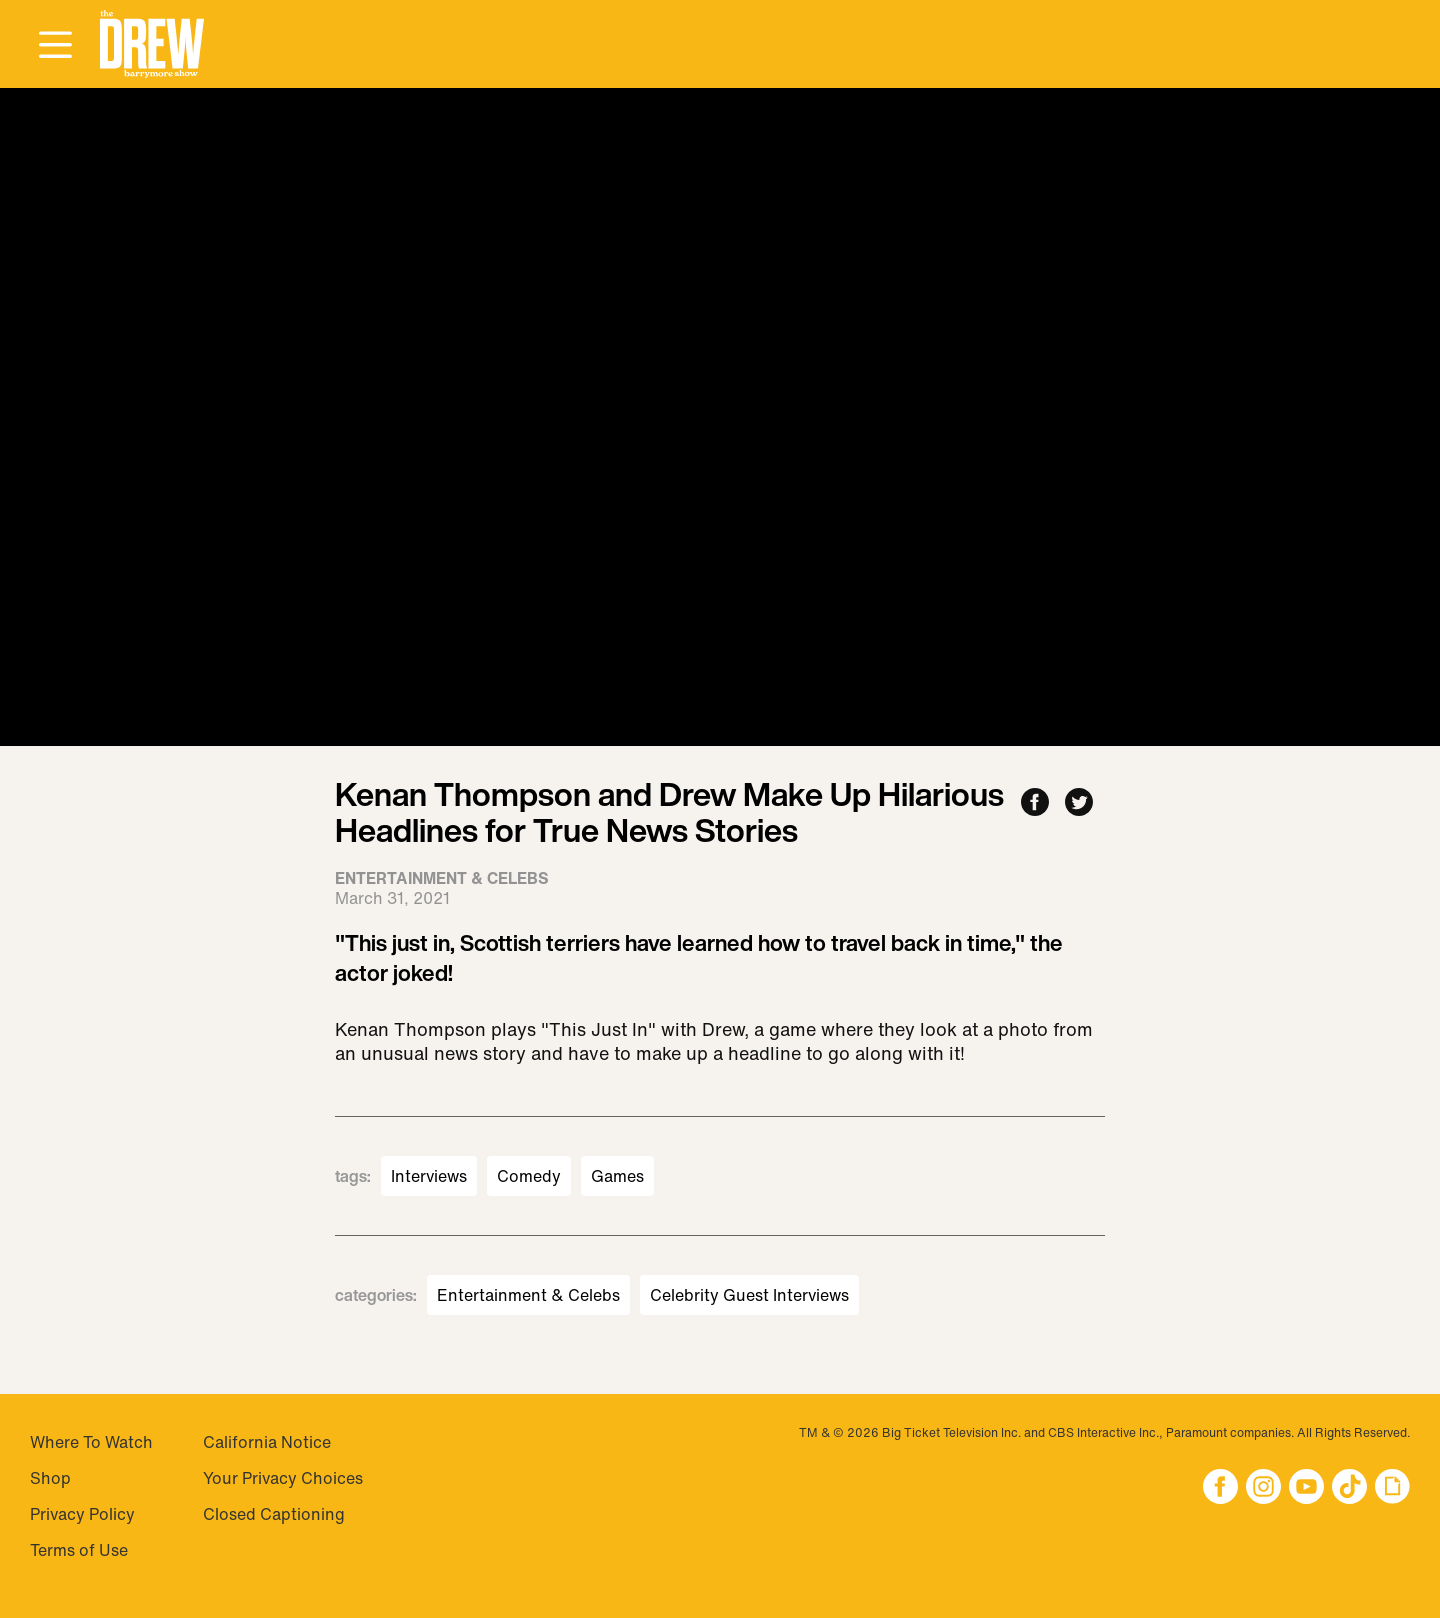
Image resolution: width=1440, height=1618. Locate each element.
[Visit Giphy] (1392, 1488)
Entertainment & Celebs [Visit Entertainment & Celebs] (528, 1295)
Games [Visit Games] (617, 1176)
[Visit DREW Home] (152, 44)
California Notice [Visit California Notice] (267, 1442)
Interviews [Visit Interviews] (429, 1176)
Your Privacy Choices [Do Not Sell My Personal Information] (283, 1478)
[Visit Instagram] (1263, 1488)
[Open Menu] (55, 46)
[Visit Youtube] (1306, 1488)
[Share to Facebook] (1035, 803)
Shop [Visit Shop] (50, 1478)
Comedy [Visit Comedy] (529, 1176)
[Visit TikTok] (1349, 1488)
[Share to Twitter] (1079, 803)
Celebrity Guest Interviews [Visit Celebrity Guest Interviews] (749, 1295)
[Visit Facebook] (1220, 1488)
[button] (152, 44)
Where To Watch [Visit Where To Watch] (91, 1442)
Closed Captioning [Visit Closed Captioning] (274, 1514)
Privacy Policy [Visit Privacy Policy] (82, 1514)
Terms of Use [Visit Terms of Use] (79, 1550)
